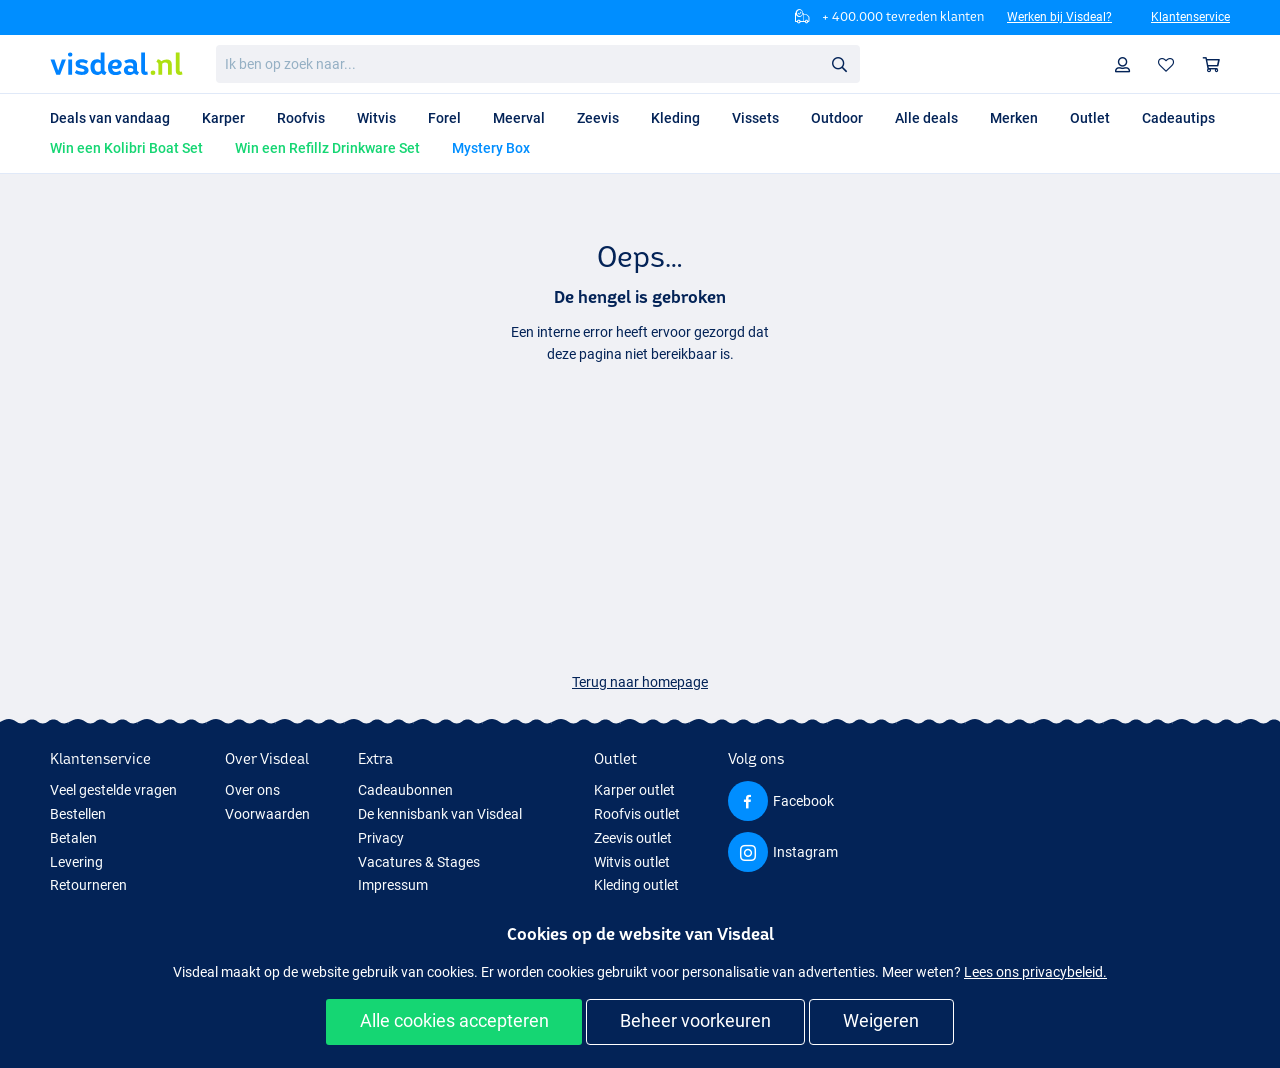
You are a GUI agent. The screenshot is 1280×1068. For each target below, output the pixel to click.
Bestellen (78, 814)
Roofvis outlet (637, 814)
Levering (76, 862)
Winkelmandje (1216, 64)
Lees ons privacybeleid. (1035, 972)
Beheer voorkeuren (695, 1020)
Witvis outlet (632, 862)
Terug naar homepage (640, 682)
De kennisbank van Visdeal (440, 814)
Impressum (393, 885)
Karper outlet (634, 790)
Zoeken (845, 64)
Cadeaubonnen (405, 790)
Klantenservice (1190, 17)
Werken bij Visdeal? (1059, 17)
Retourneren (88, 885)
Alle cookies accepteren (454, 1020)
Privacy (381, 838)
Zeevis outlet (633, 838)
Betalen (73, 838)
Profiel (1127, 64)
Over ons (252, 790)
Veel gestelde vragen (113, 790)
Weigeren (881, 1020)
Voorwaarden (267, 814)
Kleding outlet (636, 885)
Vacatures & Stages (419, 862)
